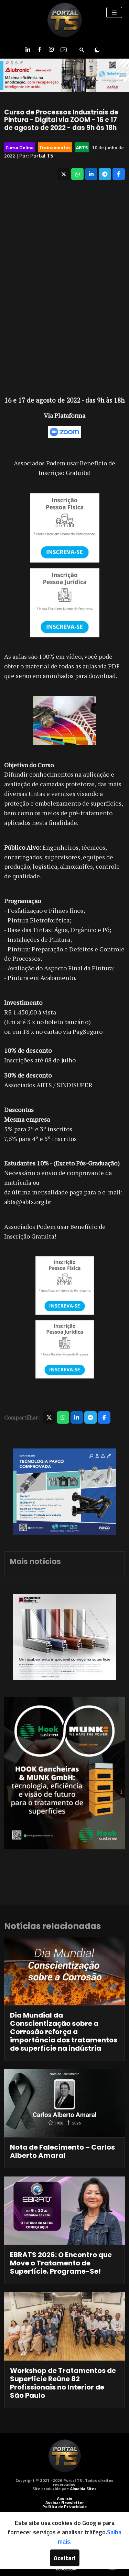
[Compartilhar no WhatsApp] (77, 174)
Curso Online (20, 147)
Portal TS (41, 155)
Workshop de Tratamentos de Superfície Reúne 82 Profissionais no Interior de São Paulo (63, 2383)
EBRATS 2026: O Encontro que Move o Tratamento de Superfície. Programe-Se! (61, 2263)
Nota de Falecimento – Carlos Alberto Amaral (62, 2151)
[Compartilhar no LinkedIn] (91, 174)
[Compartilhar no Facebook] (118, 174)
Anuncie (64, 2498)
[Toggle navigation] (114, 12)
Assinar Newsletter (64, 2502)
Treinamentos (55, 147)
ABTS (82, 147)
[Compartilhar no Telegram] (105, 174)
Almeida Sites (83, 2488)
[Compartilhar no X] (63, 174)
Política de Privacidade (64, 2506)
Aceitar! (65, 2558)
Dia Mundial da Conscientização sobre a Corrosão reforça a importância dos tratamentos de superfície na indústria (63, 2031)
